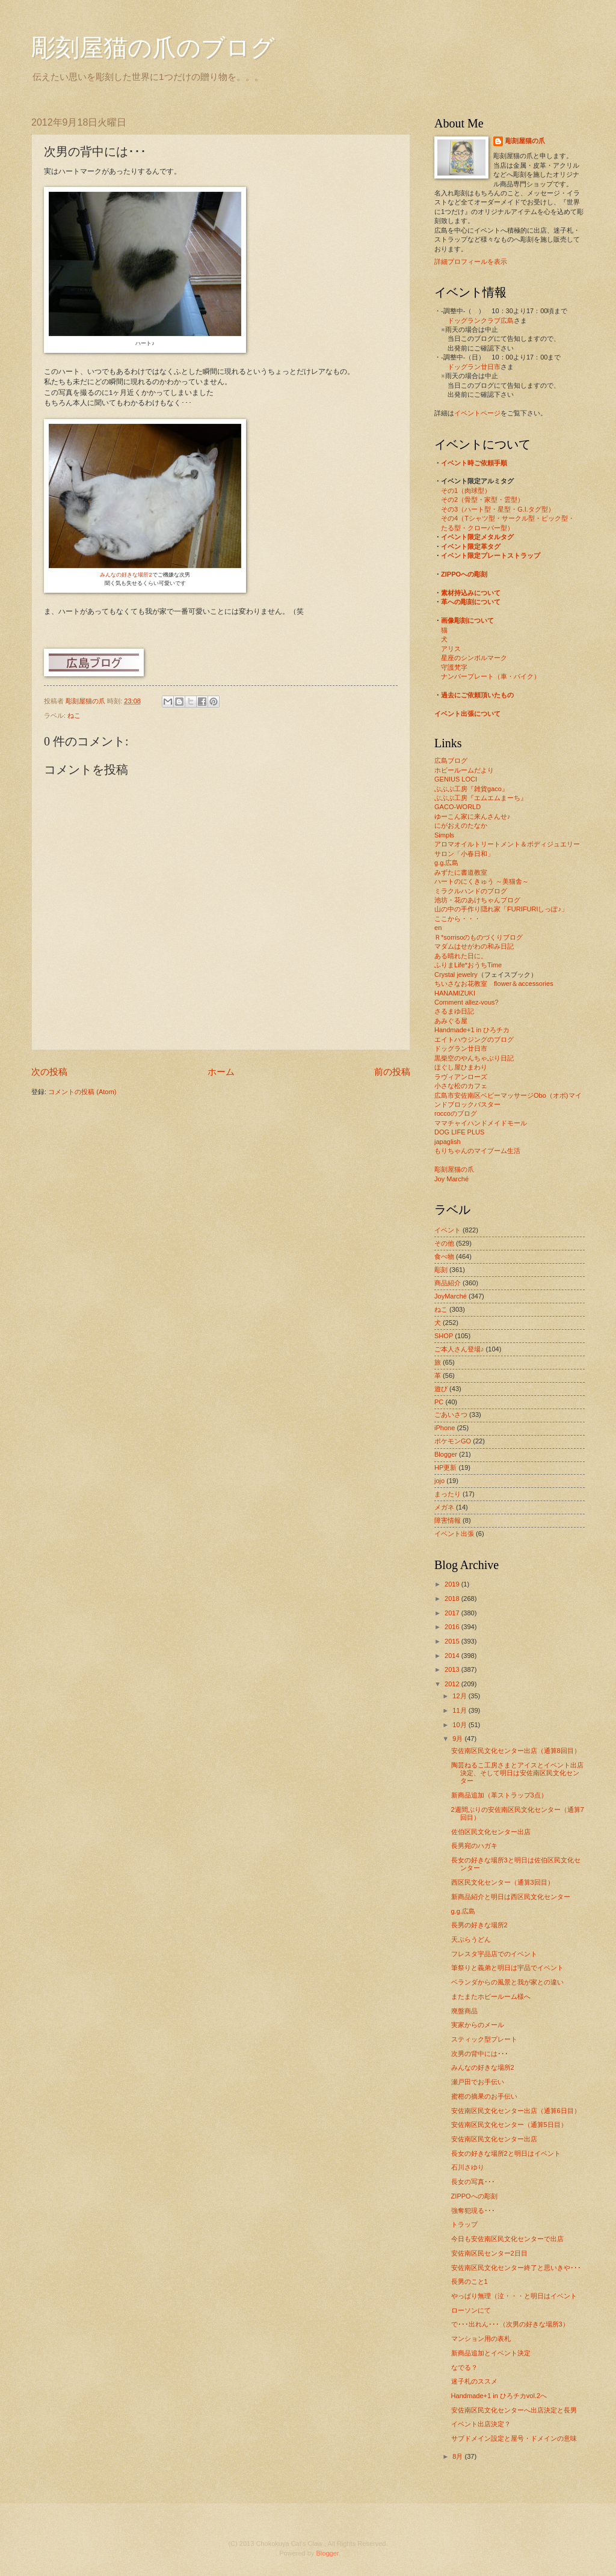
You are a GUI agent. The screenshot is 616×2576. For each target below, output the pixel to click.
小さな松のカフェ (460, 1085)
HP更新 (445, 1467)
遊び (441, 1388)
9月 (458, 1738)
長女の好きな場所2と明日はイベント (506, 2153)
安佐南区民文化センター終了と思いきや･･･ (516, 2267)
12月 (460, 1695)
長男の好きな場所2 (479, 1925)
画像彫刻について (467, 620)
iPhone (444, 1427)
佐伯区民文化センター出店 (491, 1831)
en (438, 927)
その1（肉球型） (466, 490)
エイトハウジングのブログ (474, 1039)
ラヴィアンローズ (460, 1076)
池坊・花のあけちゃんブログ (477, 900)
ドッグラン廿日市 (474, 366)
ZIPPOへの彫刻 (464, 574)
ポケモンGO (452, 1441)
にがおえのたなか (460, 825)
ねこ (74, 715)
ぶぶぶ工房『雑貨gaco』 (471, 788)
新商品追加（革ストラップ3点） (499, 1795)
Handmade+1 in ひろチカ (472, 1029)
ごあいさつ (450, 1414)
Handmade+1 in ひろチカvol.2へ (499, 2395)
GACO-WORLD (457, 806)
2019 (453, 1584)
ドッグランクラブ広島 (481, 320)
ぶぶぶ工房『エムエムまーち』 (480, 797)
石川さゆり (467, 2167)
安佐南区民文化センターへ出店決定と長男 (514, 2410)
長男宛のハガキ (474, 1845)
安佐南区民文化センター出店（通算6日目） (516, 2110)
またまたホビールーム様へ (491, 1996)
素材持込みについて (470, 592)
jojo (439, 1480)
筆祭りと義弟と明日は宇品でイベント (507, 1967)
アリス (451, 648)
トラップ (464, 2224)
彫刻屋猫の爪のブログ (153, 47)
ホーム (221, 1071)
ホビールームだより (464, 770)
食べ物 (444, 1256)
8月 (458, 2456)
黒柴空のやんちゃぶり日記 (474, 1058)
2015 (453, 1641)
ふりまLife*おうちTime (468, 964)
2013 (453, 1669)
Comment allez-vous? (466, 1002)
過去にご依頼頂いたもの (477, 695)
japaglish (447, 1141)
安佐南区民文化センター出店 (494, 2139)
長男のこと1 (469, 2281)
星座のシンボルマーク (474, 657)
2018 (453, 1598)
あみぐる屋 (450, 1020)
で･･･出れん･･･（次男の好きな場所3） (510, 2324)
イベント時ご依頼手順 (474, 463)
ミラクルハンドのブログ (470, 891)
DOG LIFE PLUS (459, 1132)
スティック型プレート (484, 2039)
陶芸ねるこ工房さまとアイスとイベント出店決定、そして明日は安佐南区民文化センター (517, 1773)
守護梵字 (454, 667)
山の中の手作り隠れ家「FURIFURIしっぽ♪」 (501, 909)
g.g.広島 (446, 862)
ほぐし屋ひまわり (460, 1067)
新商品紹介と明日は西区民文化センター (510, 1896)
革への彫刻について (470, 601)
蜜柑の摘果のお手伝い (484, 2096)
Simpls (444, 835)
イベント (447, 1230)
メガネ (444, 1507)
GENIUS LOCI (455, 779)
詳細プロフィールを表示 (470, 261)
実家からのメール (477, 2024)
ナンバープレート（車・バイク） (490, 676)
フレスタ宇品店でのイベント (494, 1953)
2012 (453, 1683)
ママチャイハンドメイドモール (480, 1123)
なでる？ (464, 2367)
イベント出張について (467, 713)
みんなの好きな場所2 (126, 575)
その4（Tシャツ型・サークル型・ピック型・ (507, 518)
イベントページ (477, 413)
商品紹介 (447, 1282)
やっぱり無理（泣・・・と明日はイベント (514, 2295)
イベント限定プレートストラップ (490, 555)
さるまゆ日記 (454, 1011)
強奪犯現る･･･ (473, 2210)
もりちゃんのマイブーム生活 (477, 1150)
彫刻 (441, 1269)
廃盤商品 (464, 2011)
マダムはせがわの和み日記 (474, 946)
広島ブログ (450, 760)
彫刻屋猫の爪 (86, 701)
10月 (460, 1724)
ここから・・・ (457, 918)
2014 (453, 1655)
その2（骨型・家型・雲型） (482, 499)
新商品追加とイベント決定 (491, 2353)
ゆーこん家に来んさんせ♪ (472, 816)
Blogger (445, 1454)
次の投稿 (49, 1071)
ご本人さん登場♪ (459, 1349)
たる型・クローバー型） (477, 527)
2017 (453, 1613)
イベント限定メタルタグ (477, 536)
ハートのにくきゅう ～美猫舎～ (481, 881)
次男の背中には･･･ (479, 2053)
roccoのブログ (455, 1113)
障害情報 (447, 1520)
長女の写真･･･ (473, 2181)
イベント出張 (454, 1533)
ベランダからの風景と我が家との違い (507, 1982)
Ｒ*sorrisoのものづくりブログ (478, 937)
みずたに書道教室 (460, 872)
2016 (453, 1626)
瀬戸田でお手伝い (477, 2081)
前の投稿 (392, 1071)
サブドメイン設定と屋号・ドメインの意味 (514, 2438)
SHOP (443, 1335)
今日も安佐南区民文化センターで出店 (507, 2238)
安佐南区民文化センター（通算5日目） (509, 2124)
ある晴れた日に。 (460, 955)
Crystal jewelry (456, 974)
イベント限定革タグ (470, 546)
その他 (444, 1243)
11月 (460, 1710)
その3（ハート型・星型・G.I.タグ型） (498, 509)
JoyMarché (450, 1296)
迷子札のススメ (474, 2381)
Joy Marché (451, 1178)
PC (438, 1402)
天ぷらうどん (471, 1939)
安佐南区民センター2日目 (489, 2253)
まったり (447, 1494)
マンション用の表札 (481, 2338)
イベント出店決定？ (481, 2424)
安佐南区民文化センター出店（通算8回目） (516, 1750)
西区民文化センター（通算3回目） (502, 1882)
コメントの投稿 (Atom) (82, 1091)
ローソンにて (471, 2310)
